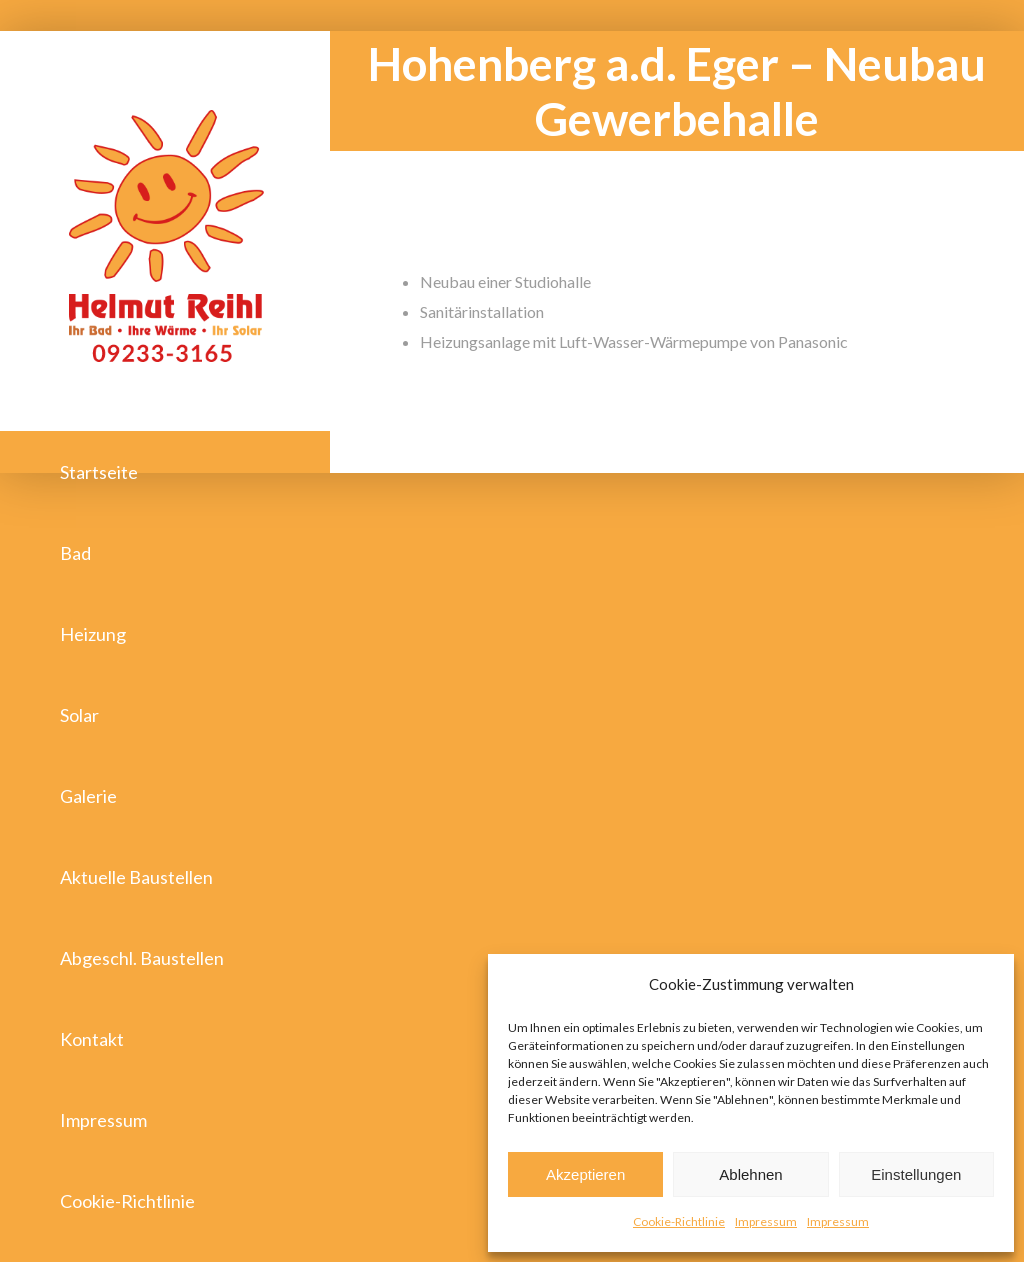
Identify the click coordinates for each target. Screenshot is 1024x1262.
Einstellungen (916, 1174)
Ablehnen (750, 1174)
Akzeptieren (585, 1174)
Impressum (766, 1221)
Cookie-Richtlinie (679, 1221)
